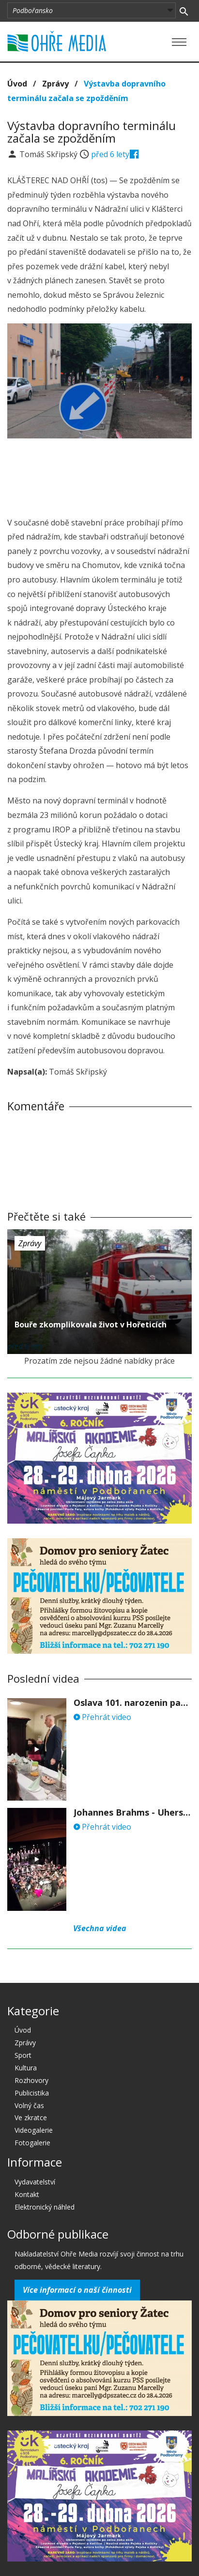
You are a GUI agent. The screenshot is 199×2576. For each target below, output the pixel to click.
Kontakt (27, 2194)
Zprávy (55, 83)
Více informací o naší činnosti (77, 2290)
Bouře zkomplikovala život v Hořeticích (91, 1324)
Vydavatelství (35, 2181)
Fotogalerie (32, 2142)
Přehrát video (102, 1717)
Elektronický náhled (45, 2207)
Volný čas (29, 2105)
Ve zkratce (31, 2117)
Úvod (17, 83)
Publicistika (32, 2092)
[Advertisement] (99, 475)
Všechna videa (99, 1928)
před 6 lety (110, 154)
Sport (23, 2055)
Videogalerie (34, 2130)
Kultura (26, 2067)
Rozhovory (31, 2080)
